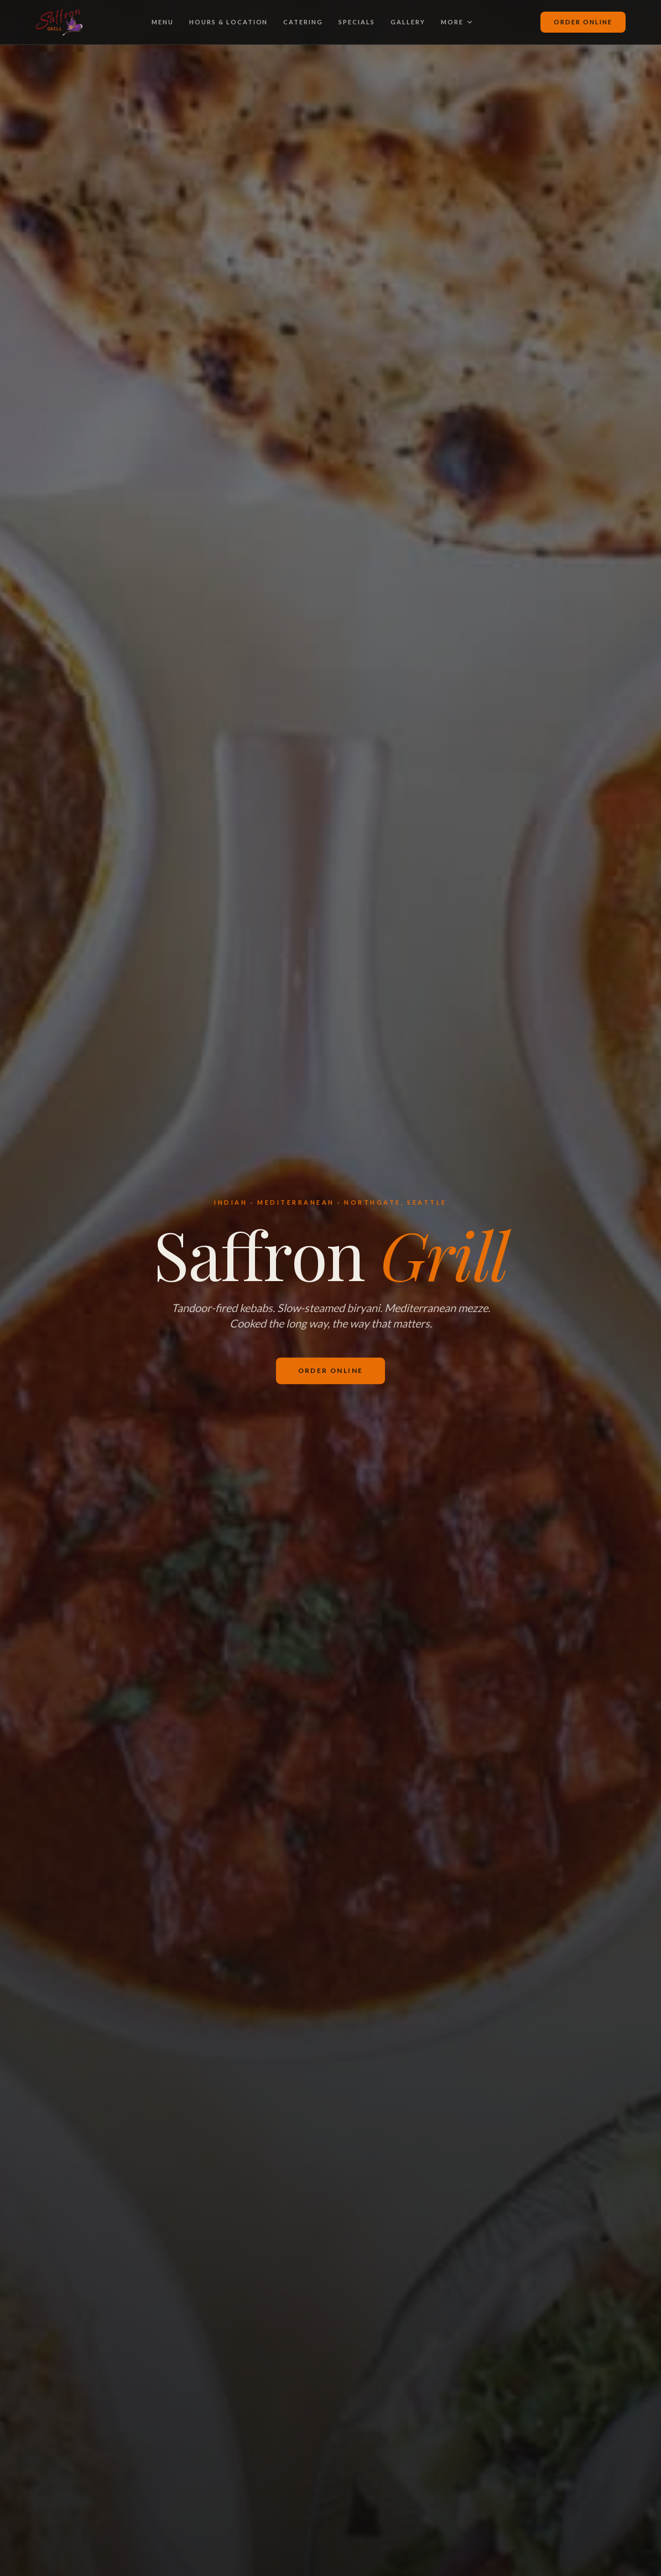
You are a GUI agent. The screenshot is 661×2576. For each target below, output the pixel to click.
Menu (163, 21)
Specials (357, 21)
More (457, 22)
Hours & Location (228, 21)
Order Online (583, 21)
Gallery (408, 21)
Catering (303, 21)
